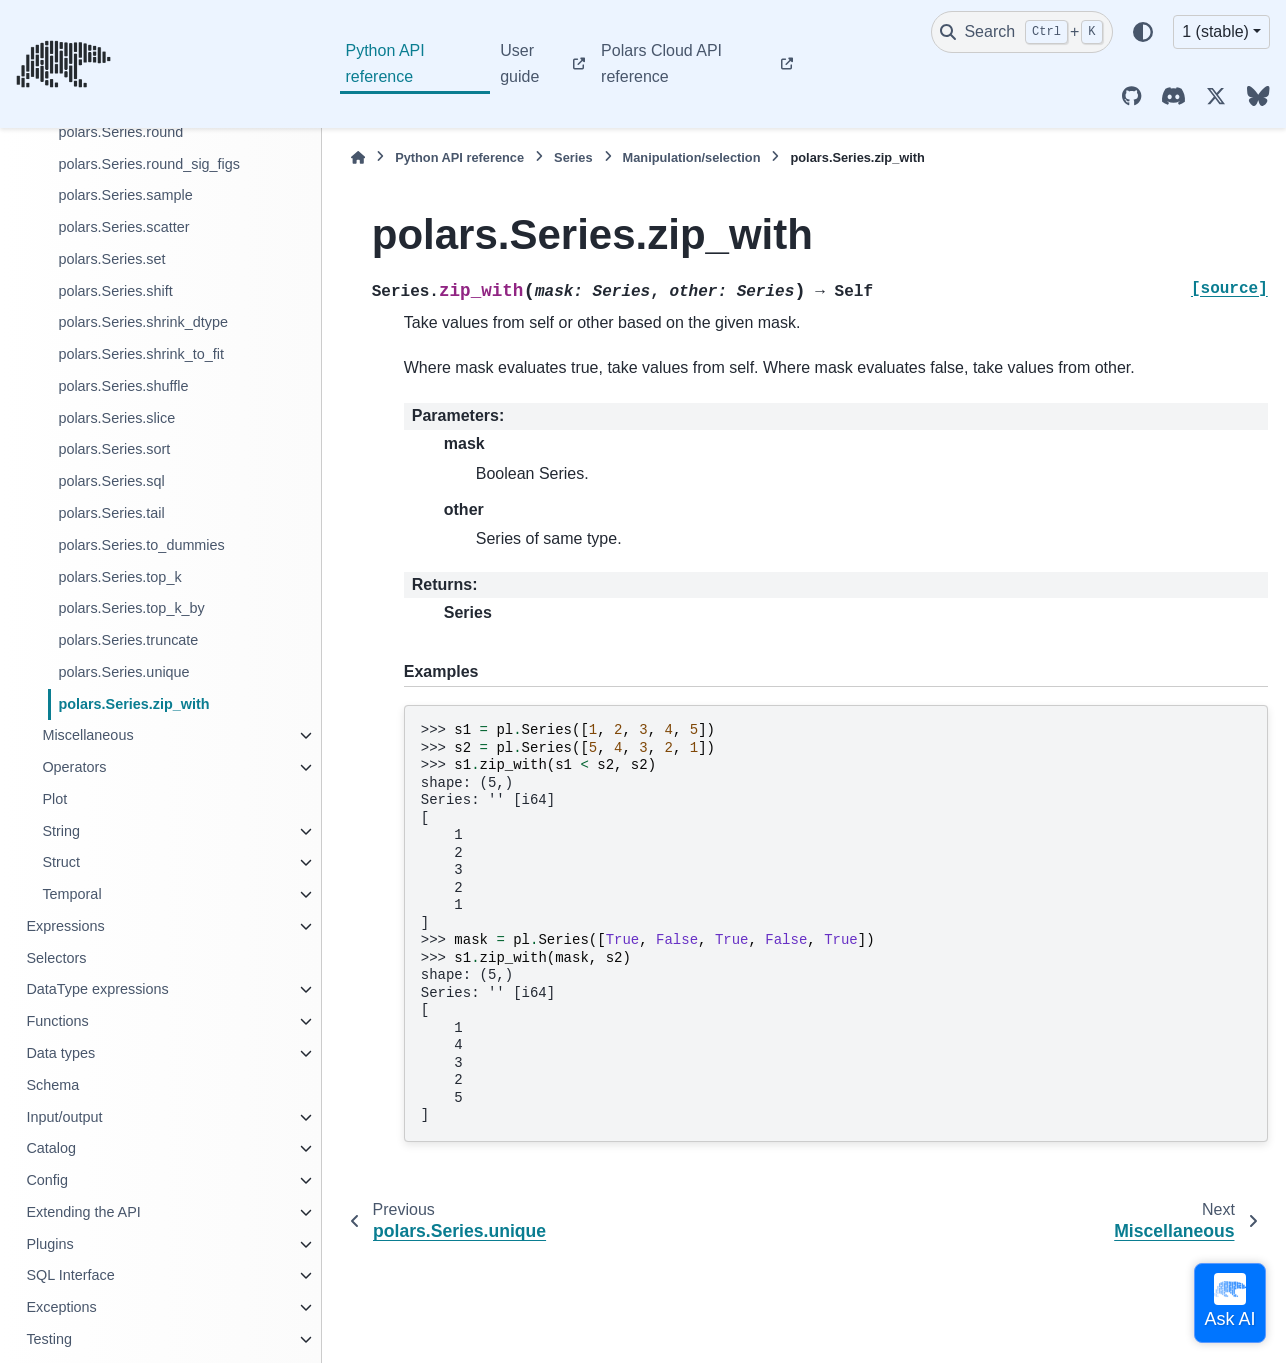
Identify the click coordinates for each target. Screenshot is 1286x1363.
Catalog (51, 1148)
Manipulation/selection (692, 157)
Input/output (64, 1117)
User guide (519, 63)
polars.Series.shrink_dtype (143, 322)
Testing (49, 1339)
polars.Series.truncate (128, 640)
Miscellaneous (87, 735)
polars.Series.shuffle (123, 386)
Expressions (65, 926)
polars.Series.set (111, 259)
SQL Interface (70, 1275)
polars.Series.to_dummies (141, 545)
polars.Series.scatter (123, 227)
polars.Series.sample (125, 195)
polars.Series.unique (123, 672)
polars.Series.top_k (119, 577)
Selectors (56, 958)
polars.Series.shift (115, 291)
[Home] (358, 157)
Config (47, 1180)
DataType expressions (97, 989)
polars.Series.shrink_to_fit (141, 354)
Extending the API (83, 1212)
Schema (52, 1085)
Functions (57, 1021)
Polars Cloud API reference (661, 63)
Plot (54, 799)
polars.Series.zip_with (133, 704)
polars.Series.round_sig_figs (149, 164)
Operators (74, 767)
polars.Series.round (120, 132)
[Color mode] (1143, 32)
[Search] (1022, 32)
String (61, 831)
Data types (60, 1053)
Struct (61, 862)
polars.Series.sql (111, 481)
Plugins (49, 1244)
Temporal (71, 894)
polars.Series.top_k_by (131, 608)
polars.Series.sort (114, 449)
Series (573, 157)
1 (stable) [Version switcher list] (1215, 31)
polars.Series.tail (111, 513)
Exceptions (61, 1307)
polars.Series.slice (116, 418)
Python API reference (385, 63)
